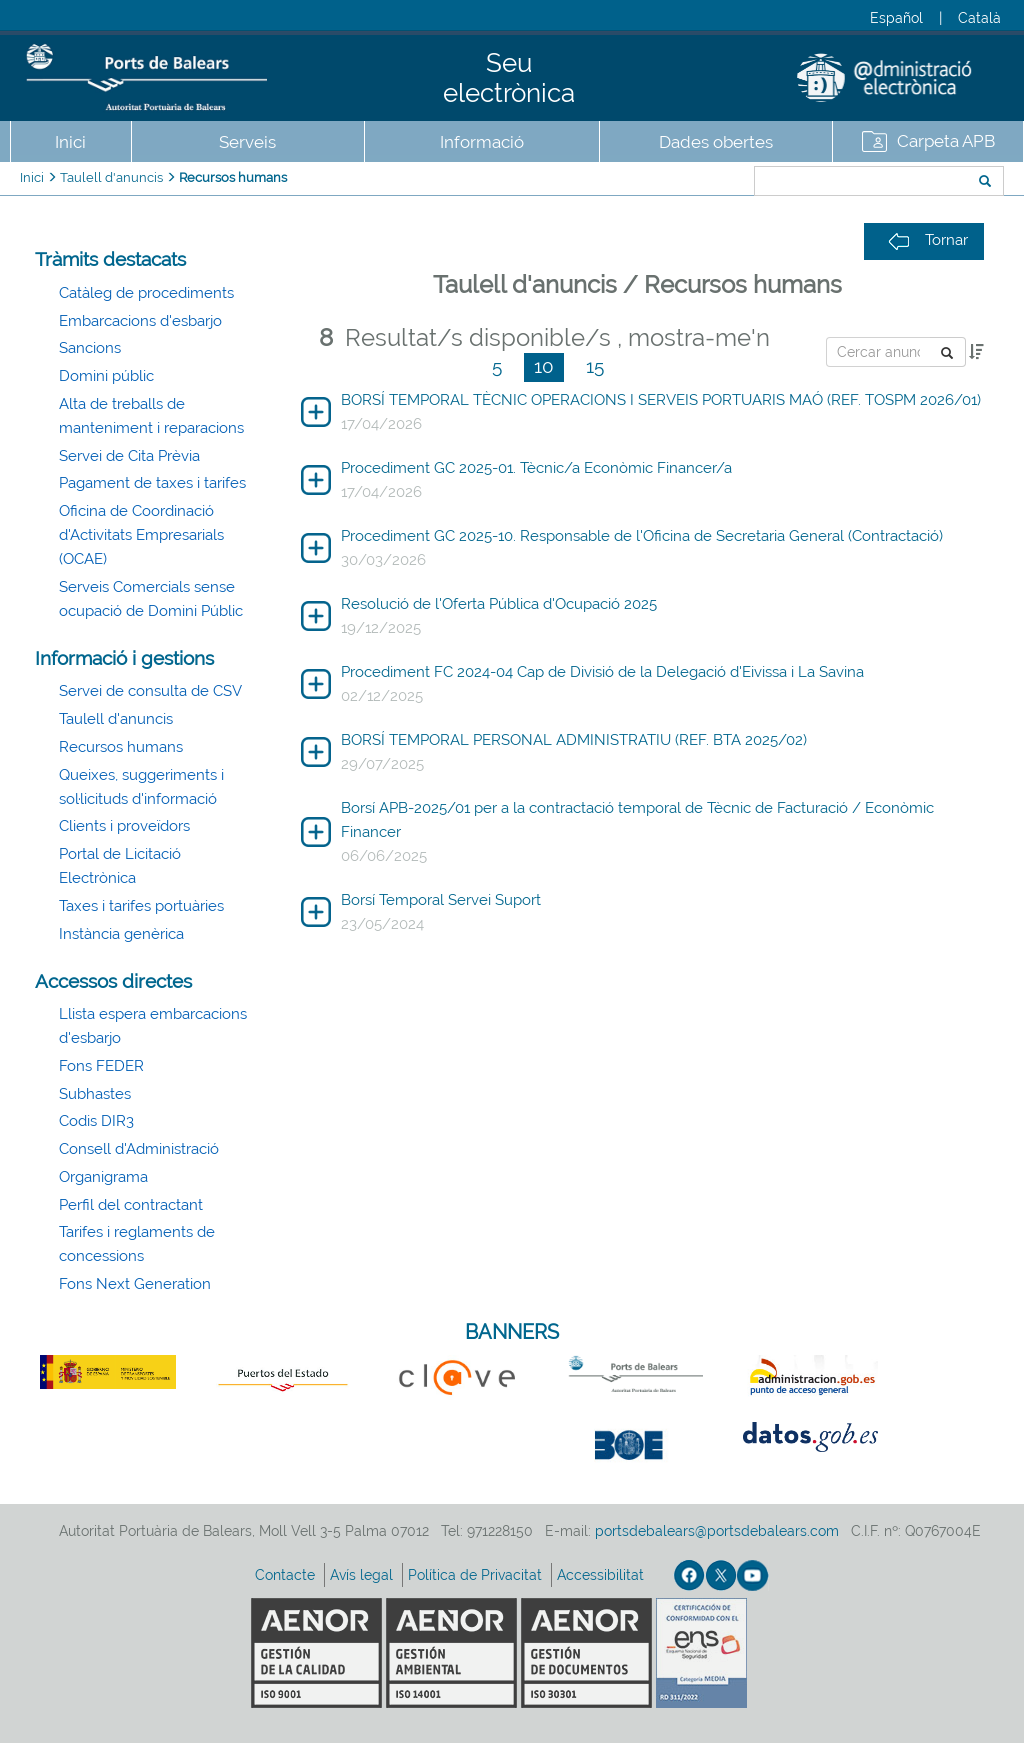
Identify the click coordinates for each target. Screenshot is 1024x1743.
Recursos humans (233, 177)
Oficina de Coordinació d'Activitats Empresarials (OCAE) (141, 535)
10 (544, 366)
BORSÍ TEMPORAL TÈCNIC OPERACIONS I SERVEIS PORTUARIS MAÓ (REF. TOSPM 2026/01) (661, 400)
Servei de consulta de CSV (150, 691)
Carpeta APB (946, 141)
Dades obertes (716, 142)
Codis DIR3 (96, 1121)
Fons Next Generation (135, 1284)
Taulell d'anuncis (111, 177)
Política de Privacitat (477, 1575)
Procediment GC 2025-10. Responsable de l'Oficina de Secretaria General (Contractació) (642, 536)
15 (595, 366)
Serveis (247, 142)
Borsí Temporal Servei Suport (441, 900)
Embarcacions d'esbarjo (140, 321)
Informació (482, 142)
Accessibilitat (602, 1575)
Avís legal (363, 1575)
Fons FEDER (101, 1066)
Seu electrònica (509, 78)
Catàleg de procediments (146, 293)
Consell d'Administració (139, 1149)
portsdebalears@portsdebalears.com (717, 1531)
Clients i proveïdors (124, 826)
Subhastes (95, 1094)
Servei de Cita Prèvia (129, 456)
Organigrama (103, 1177)
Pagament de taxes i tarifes (152, 483)
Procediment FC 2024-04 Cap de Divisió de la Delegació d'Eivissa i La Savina (602, 672)
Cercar (686, 183)
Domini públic (106, 376)
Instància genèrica (121, 934)
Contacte (287, 1575)
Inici (70, 142)
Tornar (928, 240)
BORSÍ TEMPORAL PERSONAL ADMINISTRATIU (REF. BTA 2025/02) (574, 740)
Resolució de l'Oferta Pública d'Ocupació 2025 (499, 604)
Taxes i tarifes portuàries (141, 906)
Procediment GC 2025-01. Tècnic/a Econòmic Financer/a (536, 468)
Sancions (90, 348)
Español (896, 18)
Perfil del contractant (131, 1205)
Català (979, 18)
